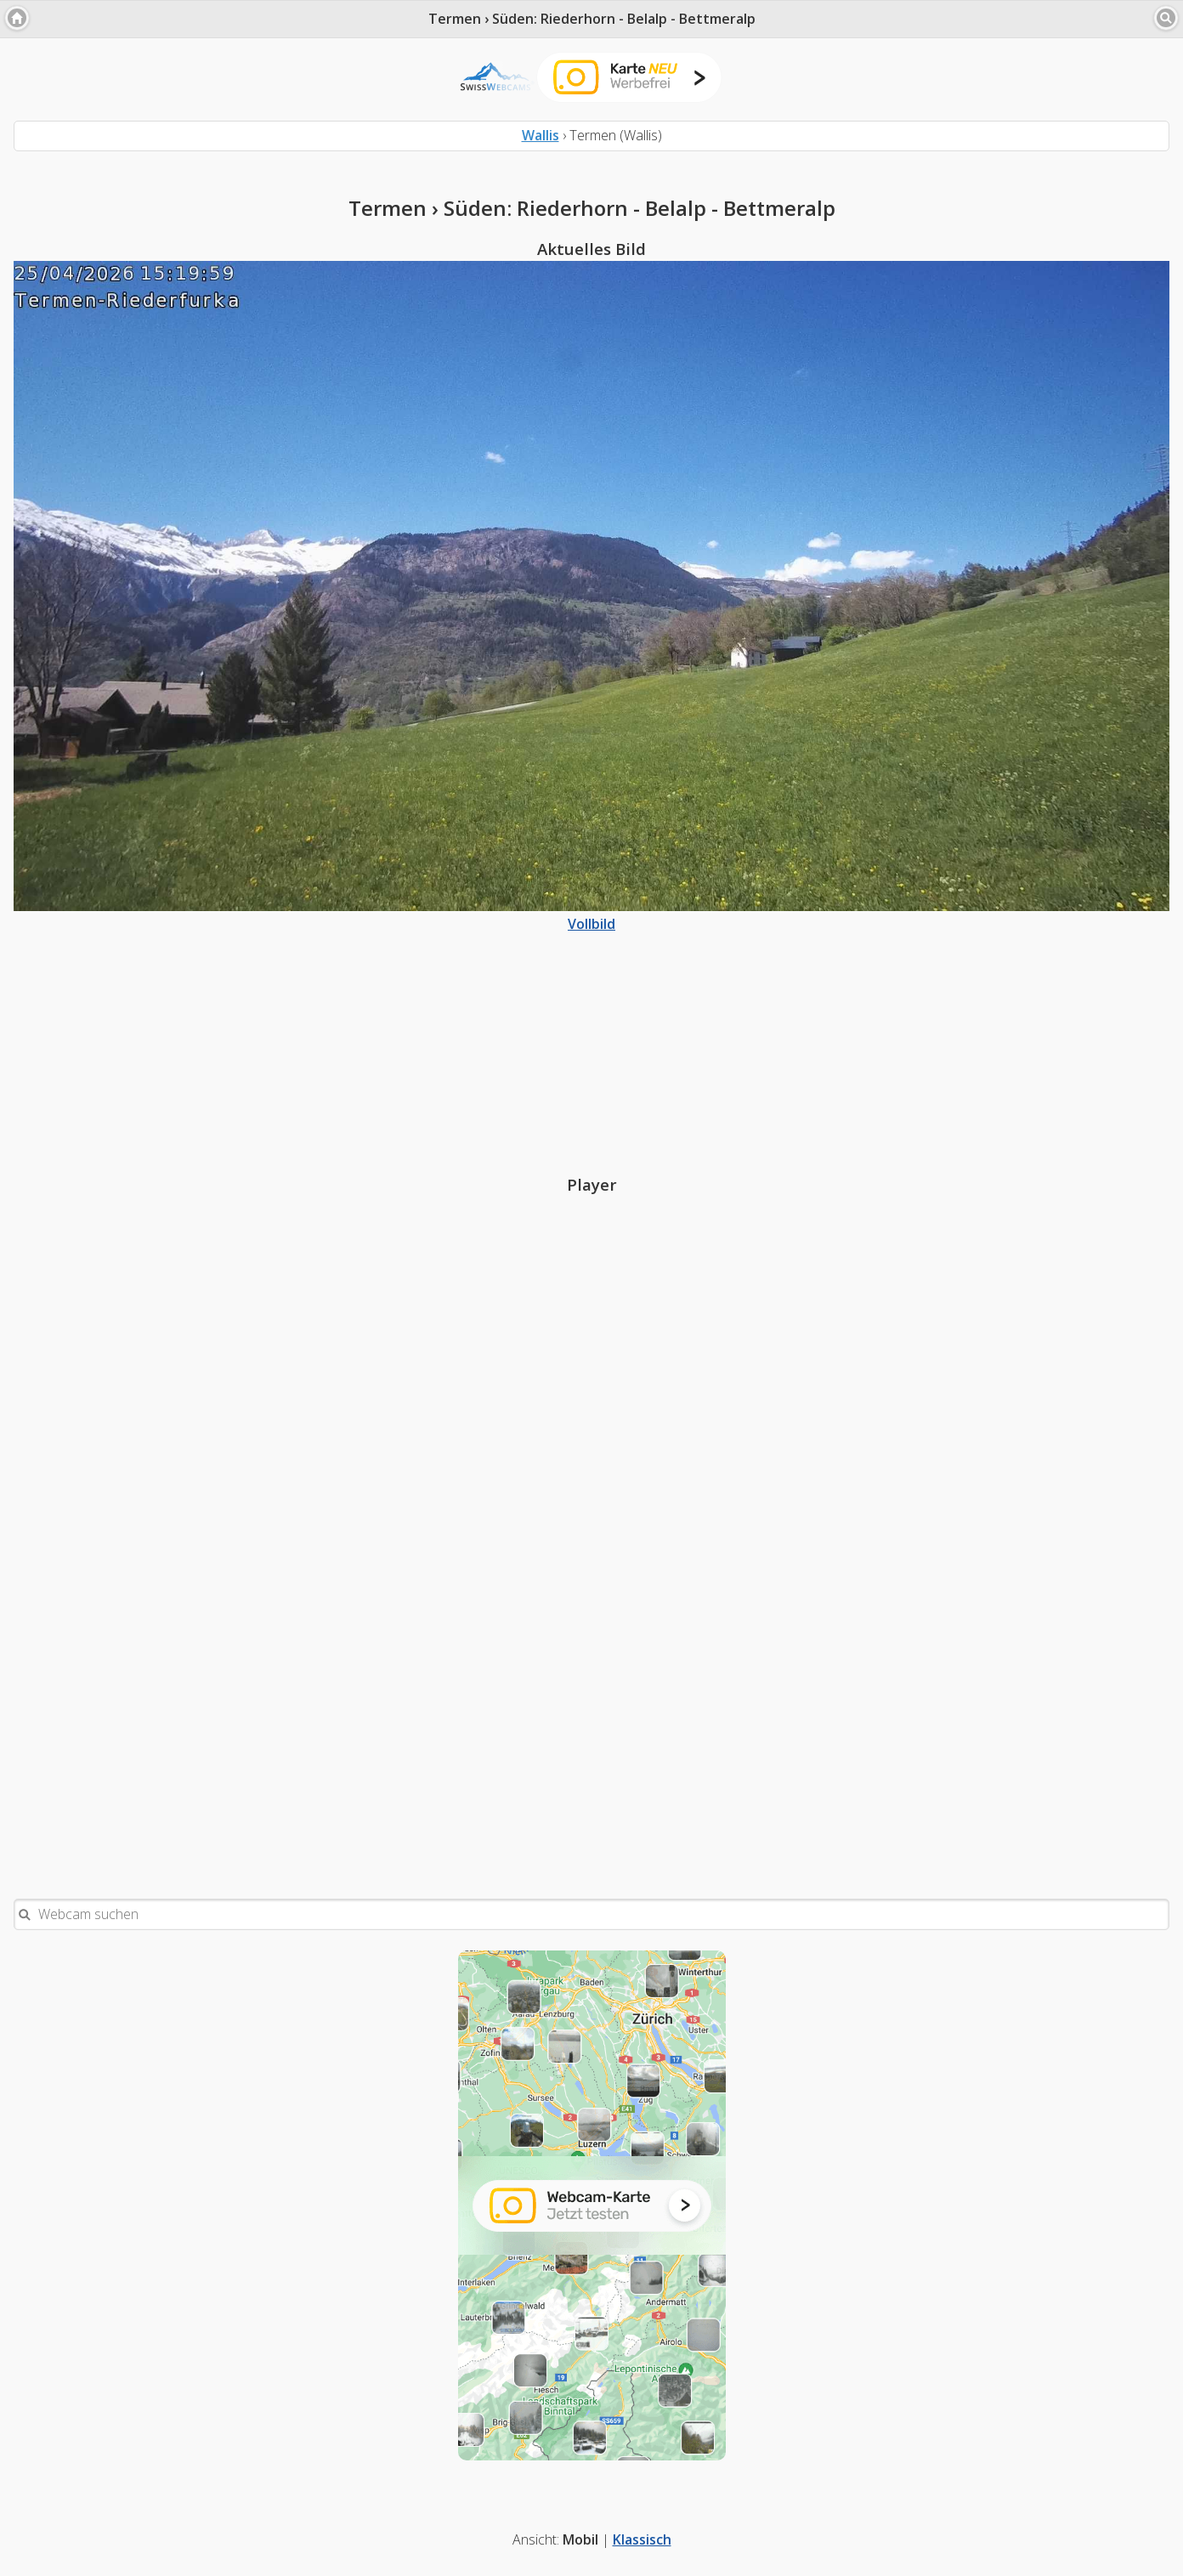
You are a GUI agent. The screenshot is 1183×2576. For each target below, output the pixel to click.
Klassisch (642, 2539)
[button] (17, 18)
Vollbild (591, 915)
